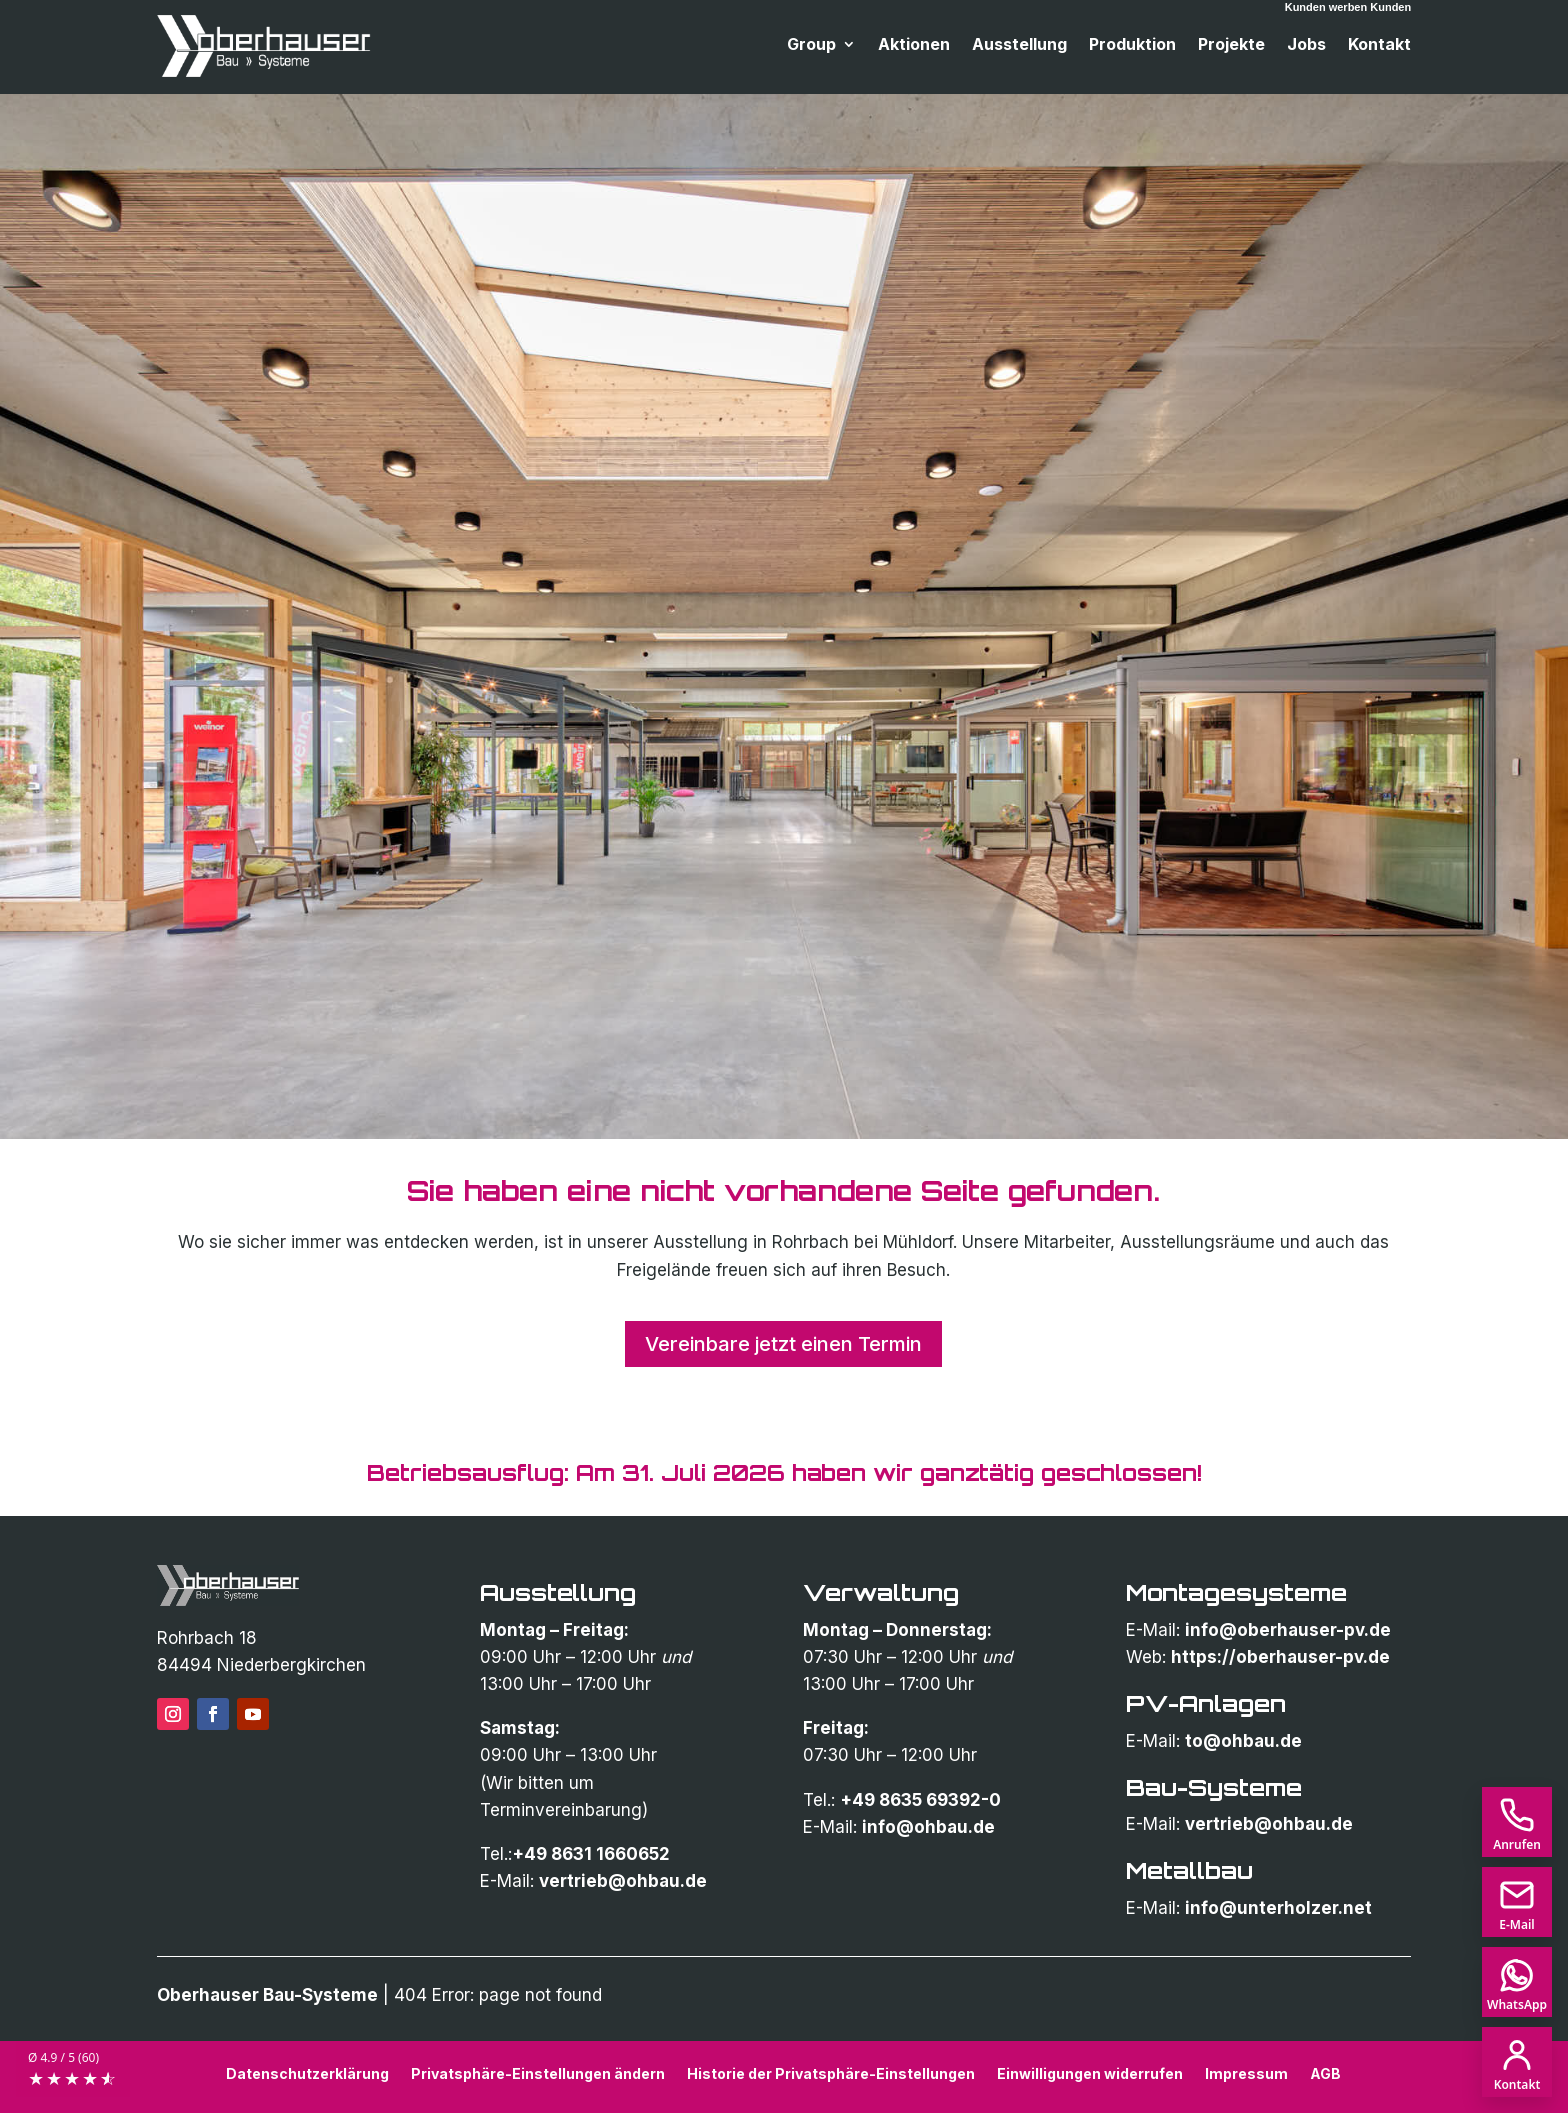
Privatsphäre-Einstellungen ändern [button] (538, 2073)
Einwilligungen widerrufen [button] (1090, 2073)
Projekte (1231, 45)
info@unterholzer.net (1278, 1908)
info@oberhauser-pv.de (1288, 1630)
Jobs (1306, 45)
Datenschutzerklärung (307, 2073)
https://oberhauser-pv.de (1280, 1657)
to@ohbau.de (1243, 1741)
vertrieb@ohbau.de (623, 1881)
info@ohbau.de (928, 1827)
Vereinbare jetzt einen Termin (783, 1344)
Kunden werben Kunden (1348, 7)
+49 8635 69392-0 (920, 1800)
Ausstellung (1019, 45)
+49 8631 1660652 (591, 1854)
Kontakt (1379, 45)
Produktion (1132, 45)
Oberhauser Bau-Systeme (267, 1995)
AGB (1325, 2073)
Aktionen (914, 45)
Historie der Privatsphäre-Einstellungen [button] (831, 2073)
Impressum (1246, 2073)
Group (811, 45)
